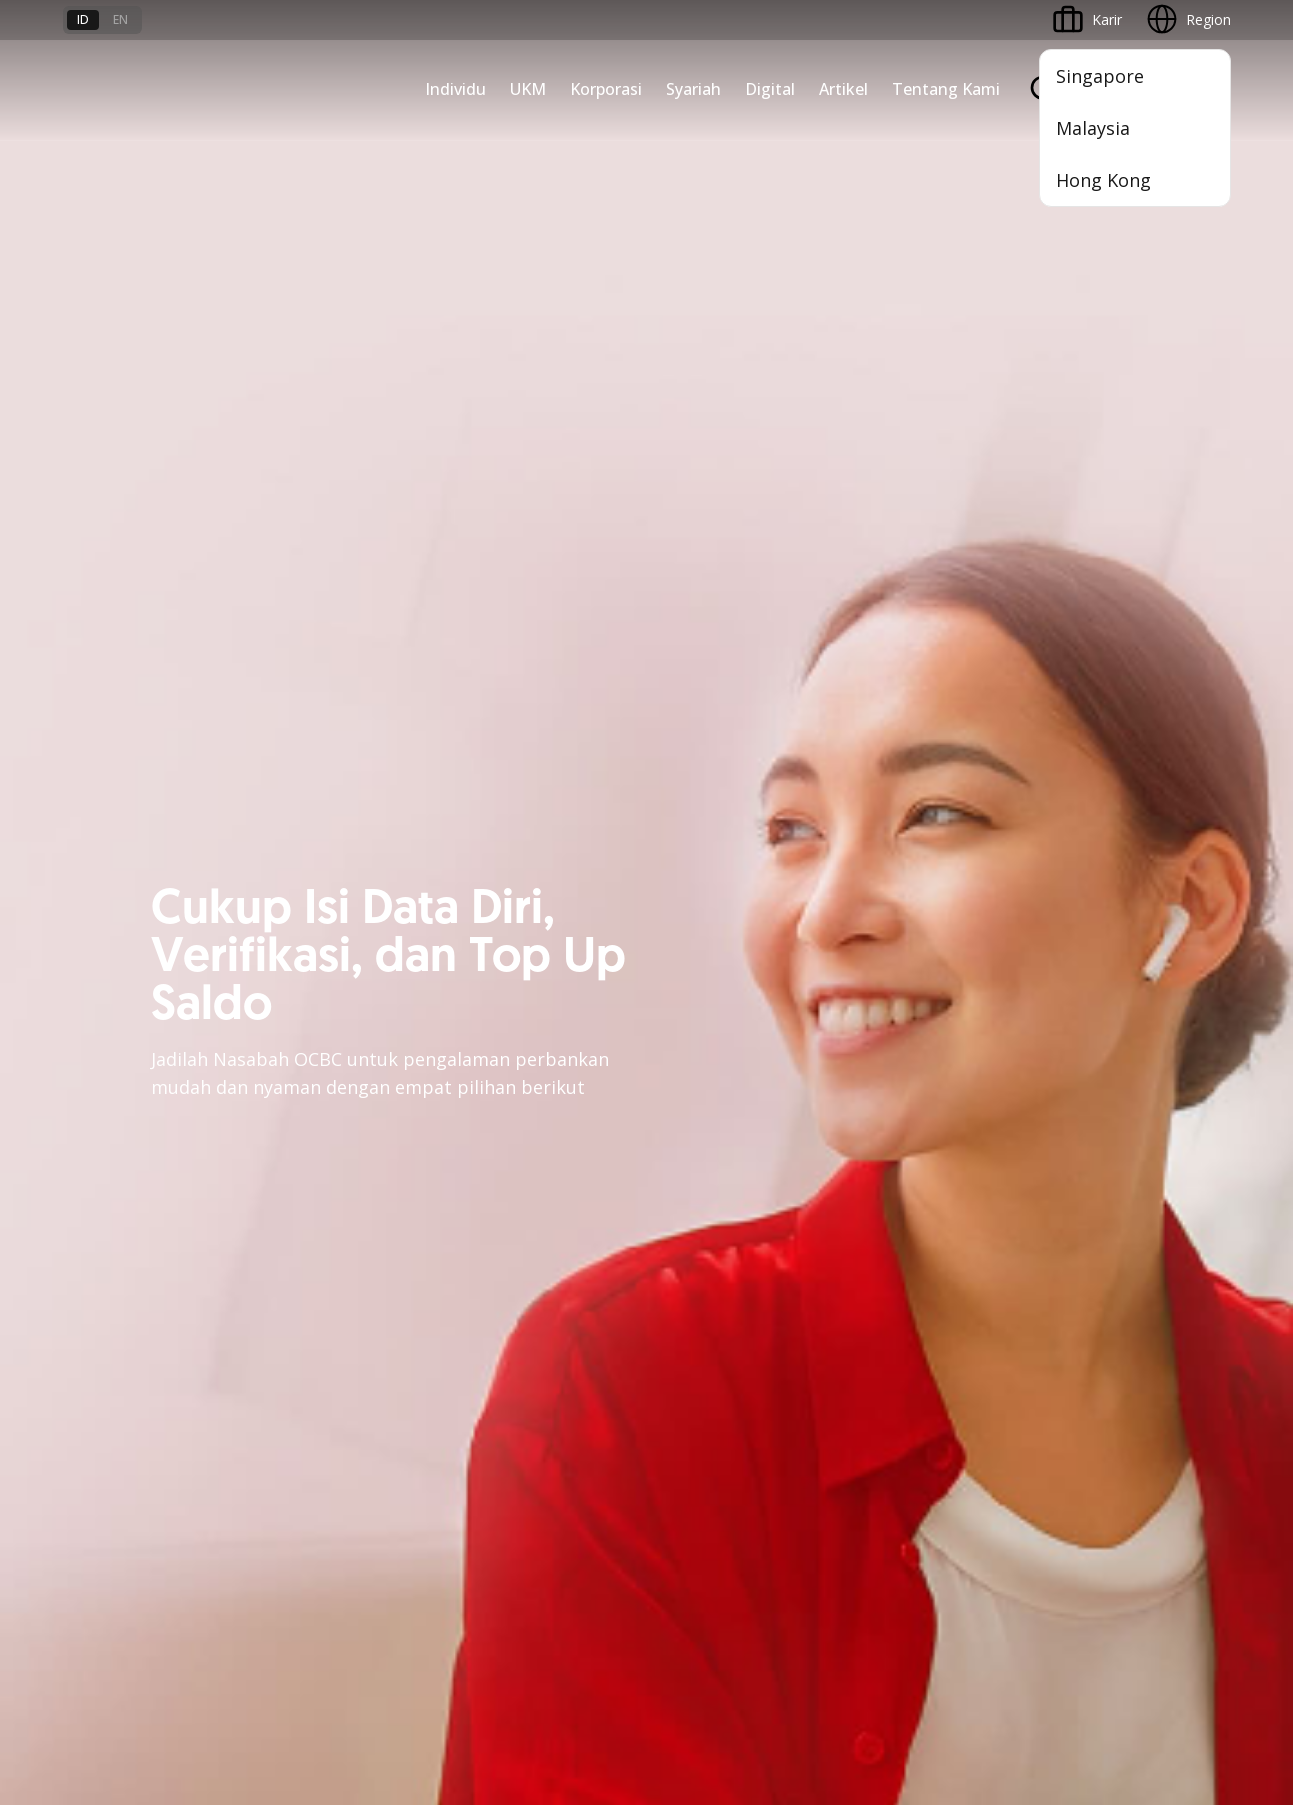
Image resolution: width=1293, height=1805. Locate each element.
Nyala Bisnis (102, 930)
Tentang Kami (946, 89)
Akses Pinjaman (114, 1038)
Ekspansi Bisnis (310, 1002)
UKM (528, 89)
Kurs (77, 1439)
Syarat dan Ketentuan (331, 1331)
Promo (85, 1331)
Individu (455, 89)
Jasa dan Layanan (120, 1367)
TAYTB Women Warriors (142, 966)
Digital (770, 89)
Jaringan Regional (317, 1182)
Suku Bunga (101, 1475)
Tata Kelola (892, 1038)
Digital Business (114, 1074)
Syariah (693, 89)
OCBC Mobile (700, 930)
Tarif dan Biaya (112, 1403)
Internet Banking (710, 1062)
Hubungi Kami (504, 1450)
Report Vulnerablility (1167, 1632)
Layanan (486, 1002)
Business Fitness (117, 1146)
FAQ (275, 1367)
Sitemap (1044, 1632)
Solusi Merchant (709, 1170)
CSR (868, 1074)
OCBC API (689, 1242)
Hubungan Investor (916, 1002)
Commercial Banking (328, 930)
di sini (222, 1693)
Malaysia (1093, 128)
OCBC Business (707, 1098)
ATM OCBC (694, 966)
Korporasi (606, 89)
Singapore (1100, 76)
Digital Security (309, 1475)
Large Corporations (324, 966)
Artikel (843, 89)
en (120, 19)
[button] (1196, 1403)
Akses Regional (112, 1182)
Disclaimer (682, 1632)
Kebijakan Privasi (802, 1632)
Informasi (886, 930)
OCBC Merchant (709, 1206)
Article (281, 1439)
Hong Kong (1103, 180)
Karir (276, 1403)
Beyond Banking (116, 1110)
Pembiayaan (499, 966)
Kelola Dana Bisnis (123, 1002)
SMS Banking (699, 1134)
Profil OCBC (893, 966)
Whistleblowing (937, 1632)
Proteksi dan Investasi (530, 1038)
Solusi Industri (306, 1146)
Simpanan (491, 930)
